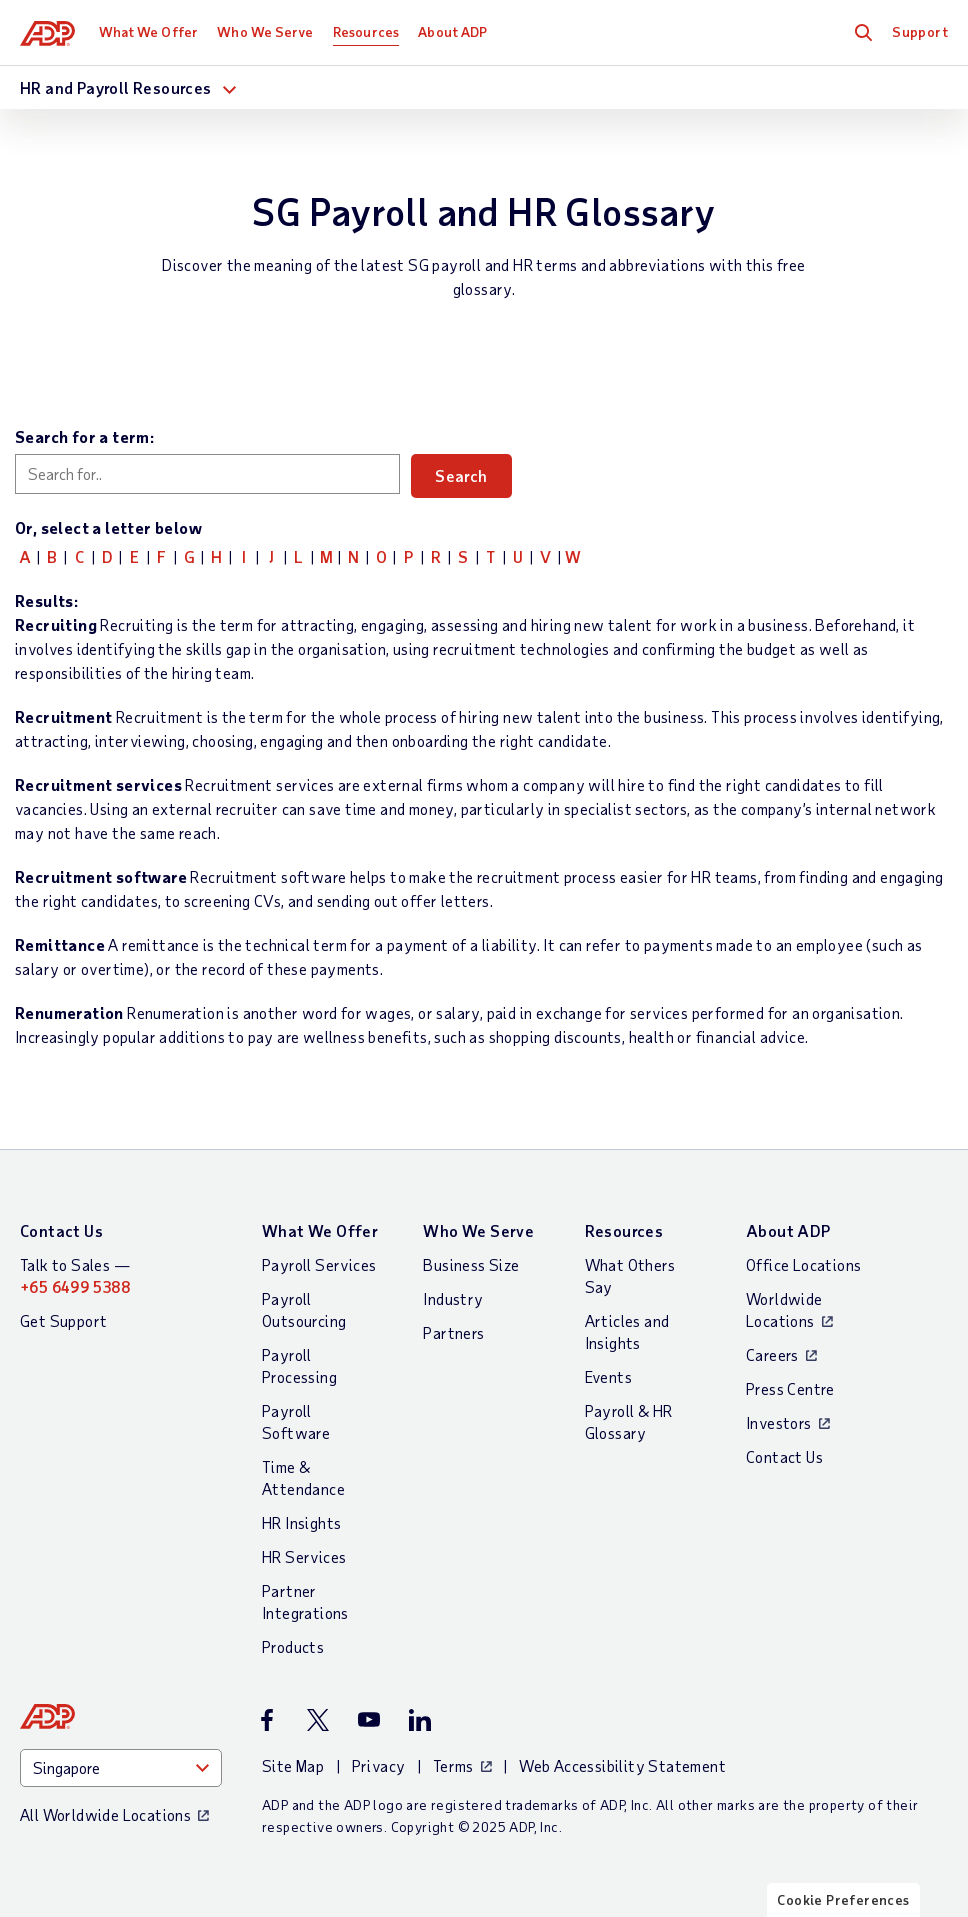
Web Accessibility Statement (622, 1765)
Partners (453, 1332)
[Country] (121, 1768)
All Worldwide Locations (105, 1814)
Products (293, 1646)
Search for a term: (84, 436)
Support (920, 31)
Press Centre (790, 1388)
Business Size (471, 1264)
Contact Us (61, 1230)
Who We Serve (265, 31)
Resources (366, 31)
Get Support (63, 1320)
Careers (772, 1354)
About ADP (452, 31)
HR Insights (301, 1522)
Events (608, 1376)
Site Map (293, 1765)
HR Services (304, 1556)
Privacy (379, 1765)
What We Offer (148, 31)
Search (465, 475)
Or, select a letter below (108, 527)
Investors (779, 1422)
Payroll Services (319, 1264)
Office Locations (803, 1264)
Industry (453, 1298)
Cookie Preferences (843, 1899)
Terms (453, 1765)
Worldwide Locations (784, 1309)
